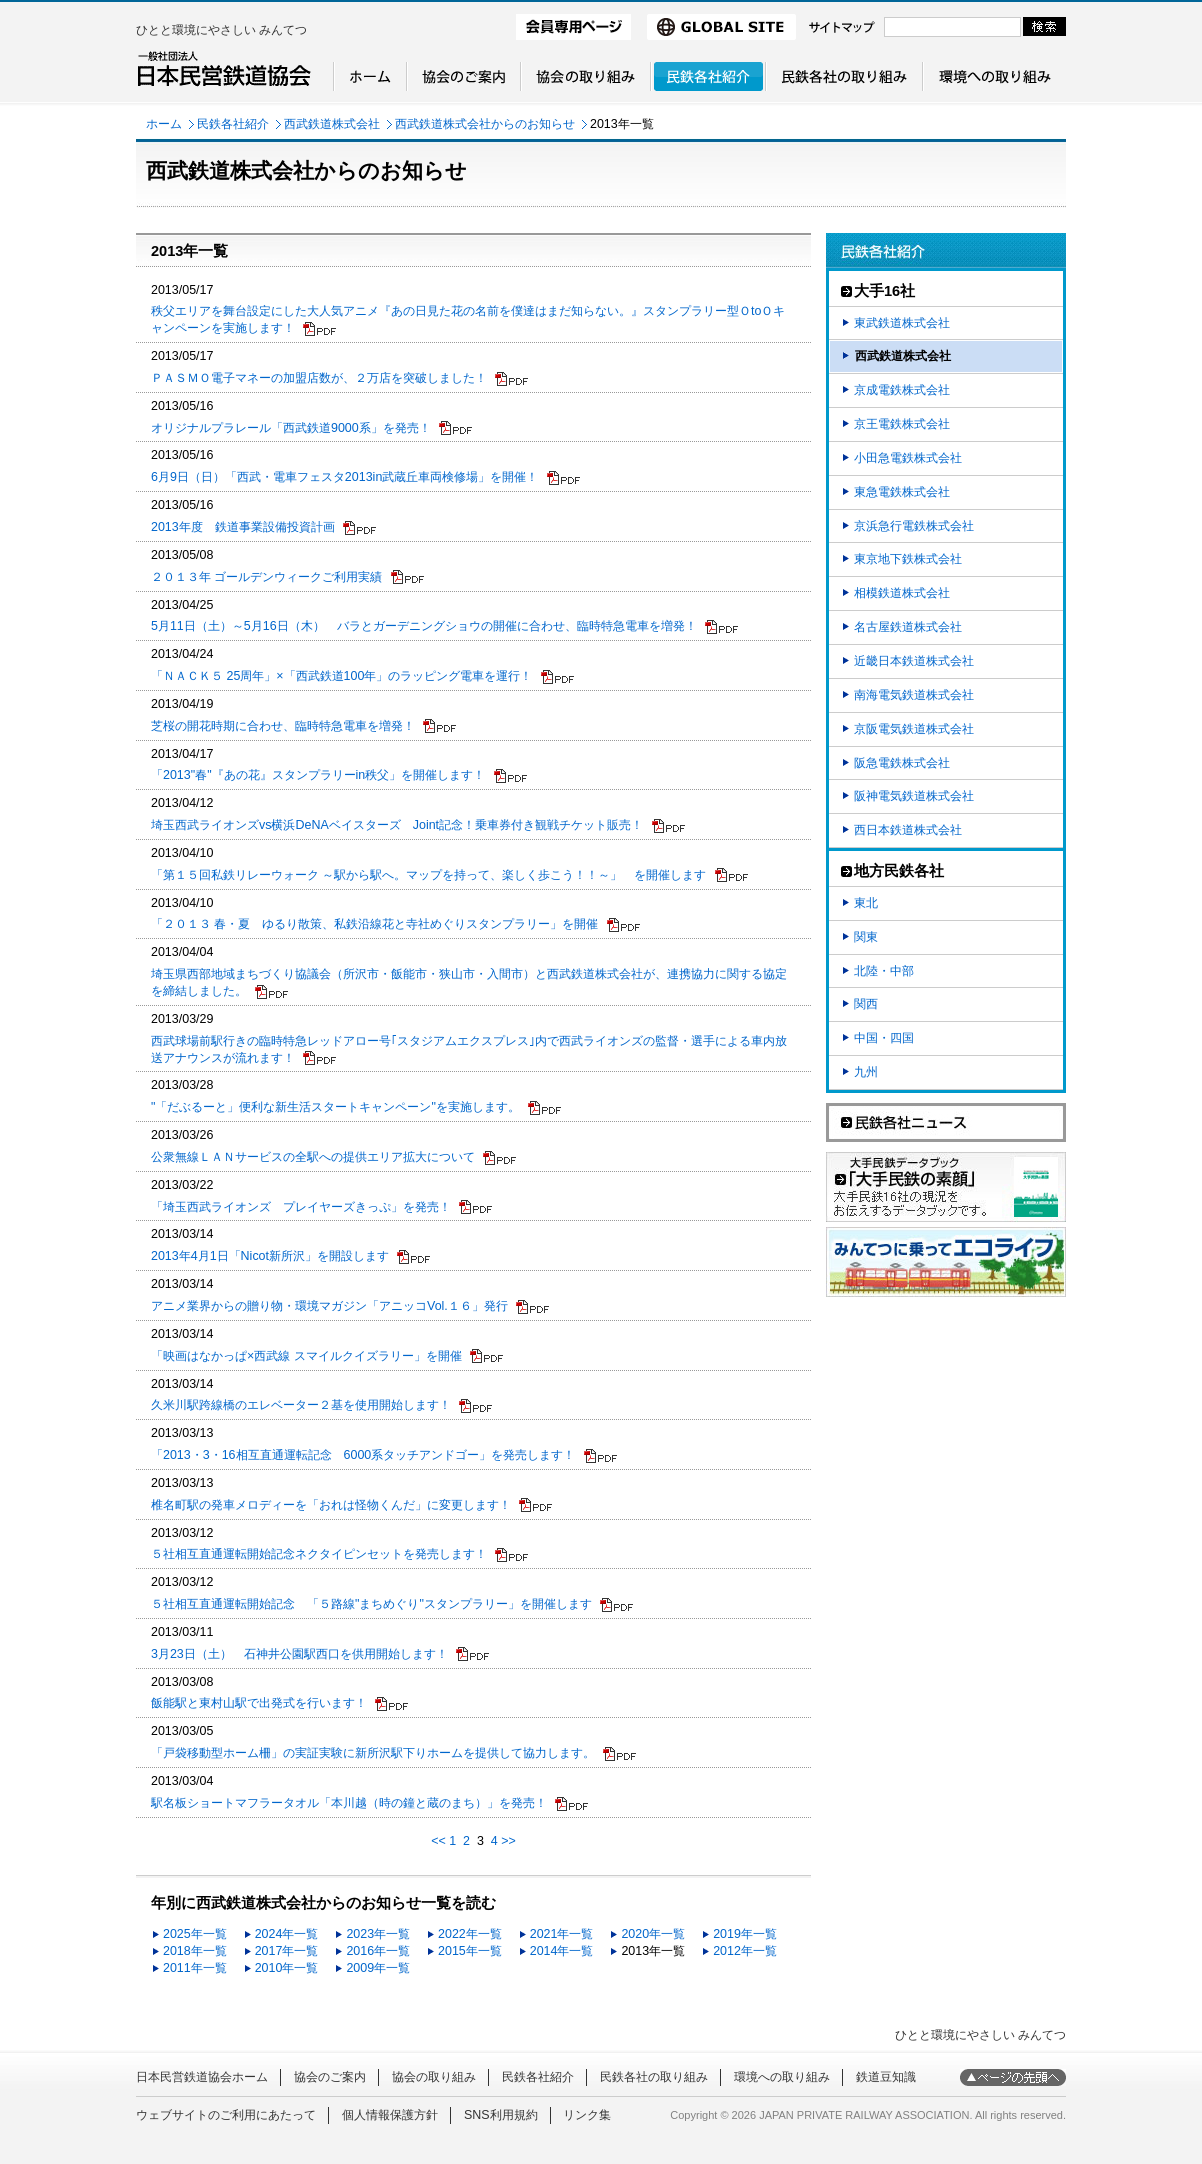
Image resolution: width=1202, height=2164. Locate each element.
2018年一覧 (195, 1951)
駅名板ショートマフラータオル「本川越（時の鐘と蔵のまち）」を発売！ (349, 1803)
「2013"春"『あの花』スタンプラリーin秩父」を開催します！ (318, 775)
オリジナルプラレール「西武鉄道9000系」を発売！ (291, 428)
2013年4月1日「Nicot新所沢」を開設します (270, 1256)
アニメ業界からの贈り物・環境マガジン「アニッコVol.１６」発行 (329, 1306)
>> (508, 1841)
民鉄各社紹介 (233, 124)
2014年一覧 (562, 1951)
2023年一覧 (378, 1934)
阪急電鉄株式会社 (902, 763)
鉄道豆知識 (886, 2077)
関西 (866, 1004)
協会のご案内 (330, 2077)
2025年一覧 (195, 1934)
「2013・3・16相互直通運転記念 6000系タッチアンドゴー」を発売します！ (363, 1455)
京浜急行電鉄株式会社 (914, 526)
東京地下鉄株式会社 (908, 559)
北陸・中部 (884, 971)
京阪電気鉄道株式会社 (914, 729)
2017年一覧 (287, 1951)
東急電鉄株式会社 (902, 492)
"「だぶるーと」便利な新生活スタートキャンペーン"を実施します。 (335, 1107)
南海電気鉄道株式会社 (914, 695)
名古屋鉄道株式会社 (908, 627)
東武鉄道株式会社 (902, 323)
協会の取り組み (434, 2077)
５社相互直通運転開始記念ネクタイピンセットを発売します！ (319, 1554)
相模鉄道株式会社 (902, 593)
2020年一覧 (653, 1934)
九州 (866, 1072)
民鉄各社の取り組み (654, 2077)
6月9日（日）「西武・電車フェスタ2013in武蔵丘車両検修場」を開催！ (344, 477)
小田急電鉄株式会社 (908, 458)
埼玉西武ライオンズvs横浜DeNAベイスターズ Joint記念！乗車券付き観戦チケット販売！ (397, 825)
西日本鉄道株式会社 (908, 830)
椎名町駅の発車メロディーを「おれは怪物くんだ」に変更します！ (331, 1505)
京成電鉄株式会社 (902, 390)
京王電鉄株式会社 (902, 424)
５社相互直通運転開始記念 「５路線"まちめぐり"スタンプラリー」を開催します (371, 1604)
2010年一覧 (287, 1968)
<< (438, 1841)
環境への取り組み (782, 2077)
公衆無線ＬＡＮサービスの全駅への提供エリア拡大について (313, 1157)
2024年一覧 (287, 1934)
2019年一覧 (745, 1934)
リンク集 (587, 2115)
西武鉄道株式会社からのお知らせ (485, 124)
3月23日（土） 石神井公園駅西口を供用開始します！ (299, 1654)
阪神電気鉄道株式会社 (914, 796)
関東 (866, 937)
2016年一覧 (378, 1951)
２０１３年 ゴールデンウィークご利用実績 (266, 577)
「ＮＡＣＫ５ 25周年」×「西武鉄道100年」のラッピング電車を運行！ (341, 676)
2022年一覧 (470, 1934)
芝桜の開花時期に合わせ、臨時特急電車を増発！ (283, 726)
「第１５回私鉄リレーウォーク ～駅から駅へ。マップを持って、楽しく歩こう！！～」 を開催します (428, 875)
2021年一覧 (562, 1934)
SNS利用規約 (501, 2115)
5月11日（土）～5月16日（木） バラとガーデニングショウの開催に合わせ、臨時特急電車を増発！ (424, 626)
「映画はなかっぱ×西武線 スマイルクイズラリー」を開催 (306, 1356)
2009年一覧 (378, 1968)
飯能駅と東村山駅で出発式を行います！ (259, 1703)
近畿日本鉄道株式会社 (914, 661)
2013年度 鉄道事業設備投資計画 (243, 527)
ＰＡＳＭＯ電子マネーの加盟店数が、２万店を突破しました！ (319, 378)
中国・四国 (884, 1038)
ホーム (164, 124)
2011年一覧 (195, 1968)
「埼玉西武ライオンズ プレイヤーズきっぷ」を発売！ (301, 1207)
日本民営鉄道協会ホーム (202, 2077)
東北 (866, 903)
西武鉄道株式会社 (332, 124)
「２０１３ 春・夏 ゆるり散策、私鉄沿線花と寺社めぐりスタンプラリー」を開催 (374, 924)
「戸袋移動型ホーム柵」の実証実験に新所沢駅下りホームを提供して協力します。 (373, 1753)
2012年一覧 (745, 1951)
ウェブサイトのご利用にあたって (226, 2115)
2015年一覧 (470, 1951)
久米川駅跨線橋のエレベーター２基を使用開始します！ (301, 1405)
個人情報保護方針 (390, 2115)
